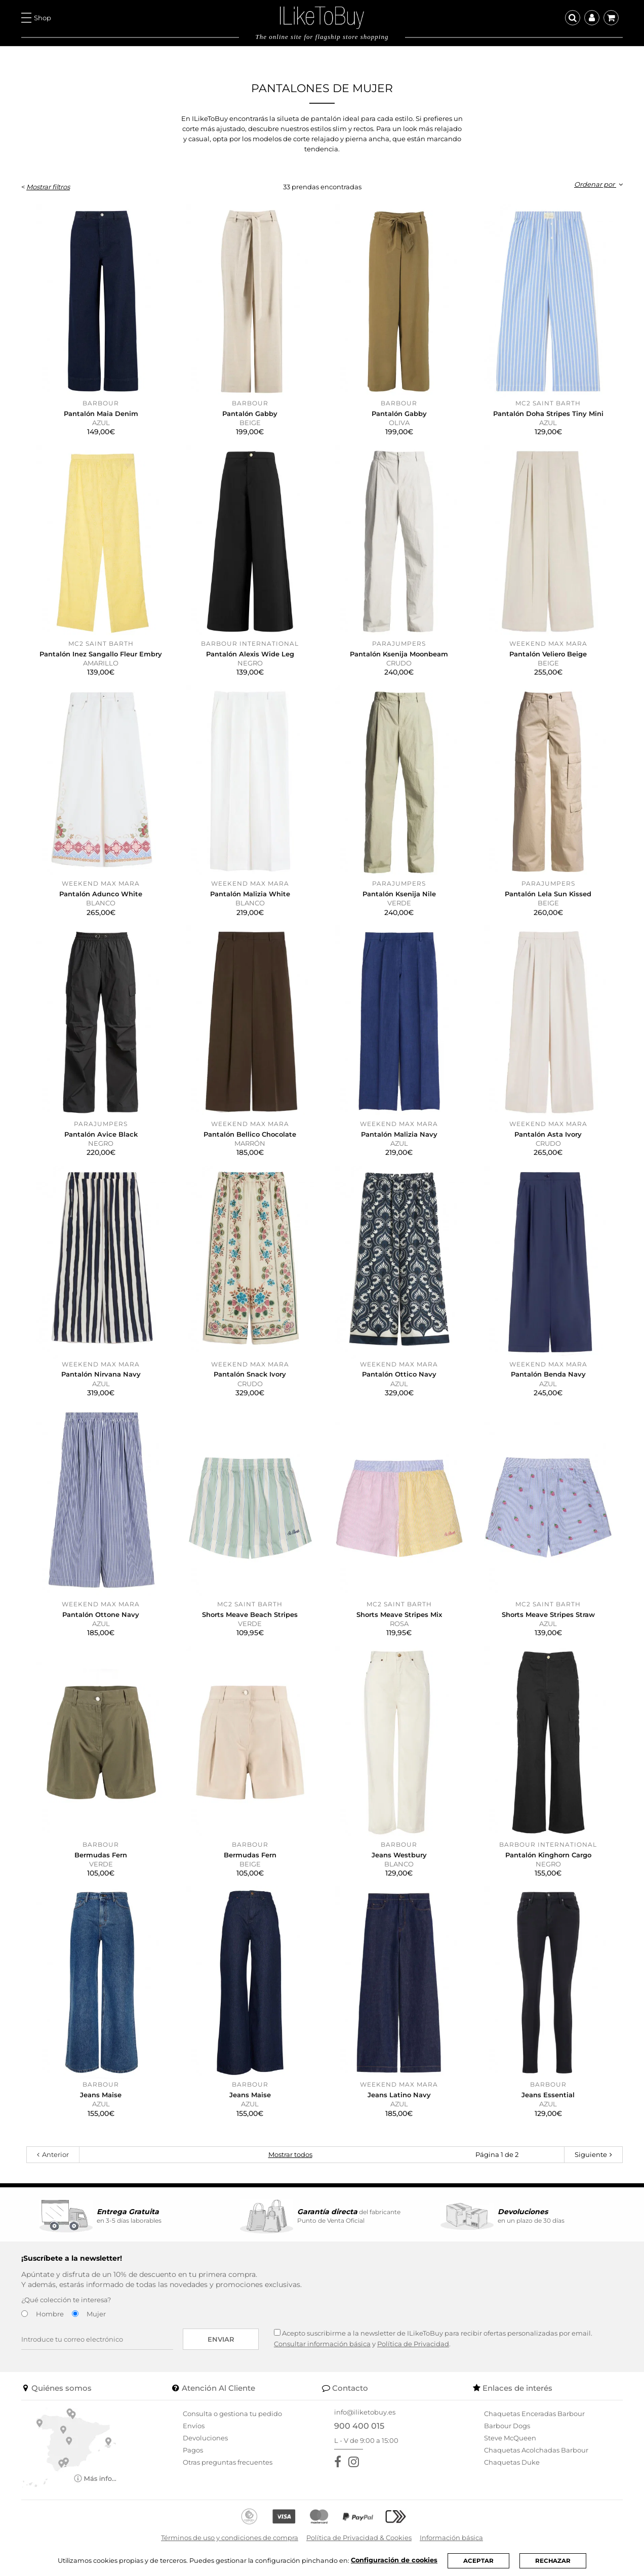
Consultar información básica (322, 2344)
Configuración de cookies (393, 2560)
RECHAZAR (553, 2560)
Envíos (194, 2426)
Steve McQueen (510, 2438)
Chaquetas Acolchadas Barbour (536, 2450)
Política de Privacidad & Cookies (359, 2537)
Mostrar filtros (48, 187)
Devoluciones (205, 2438)
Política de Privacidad (413, 2344)
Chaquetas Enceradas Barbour (534, 2413)
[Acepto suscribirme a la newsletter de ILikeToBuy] (277, 2332)
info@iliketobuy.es (364, 2412)
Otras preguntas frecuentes (227, 2462)
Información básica (451, 2537)
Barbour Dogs (507, 2426)
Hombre (50, 2314)
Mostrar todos (290, 2154)
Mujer (96, 2314)
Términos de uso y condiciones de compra (229, 2537)
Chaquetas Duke (512, 2462)
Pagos (193, 2450)
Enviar (221, 2339)
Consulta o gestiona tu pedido (232, 2413)
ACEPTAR (478, 2560)
